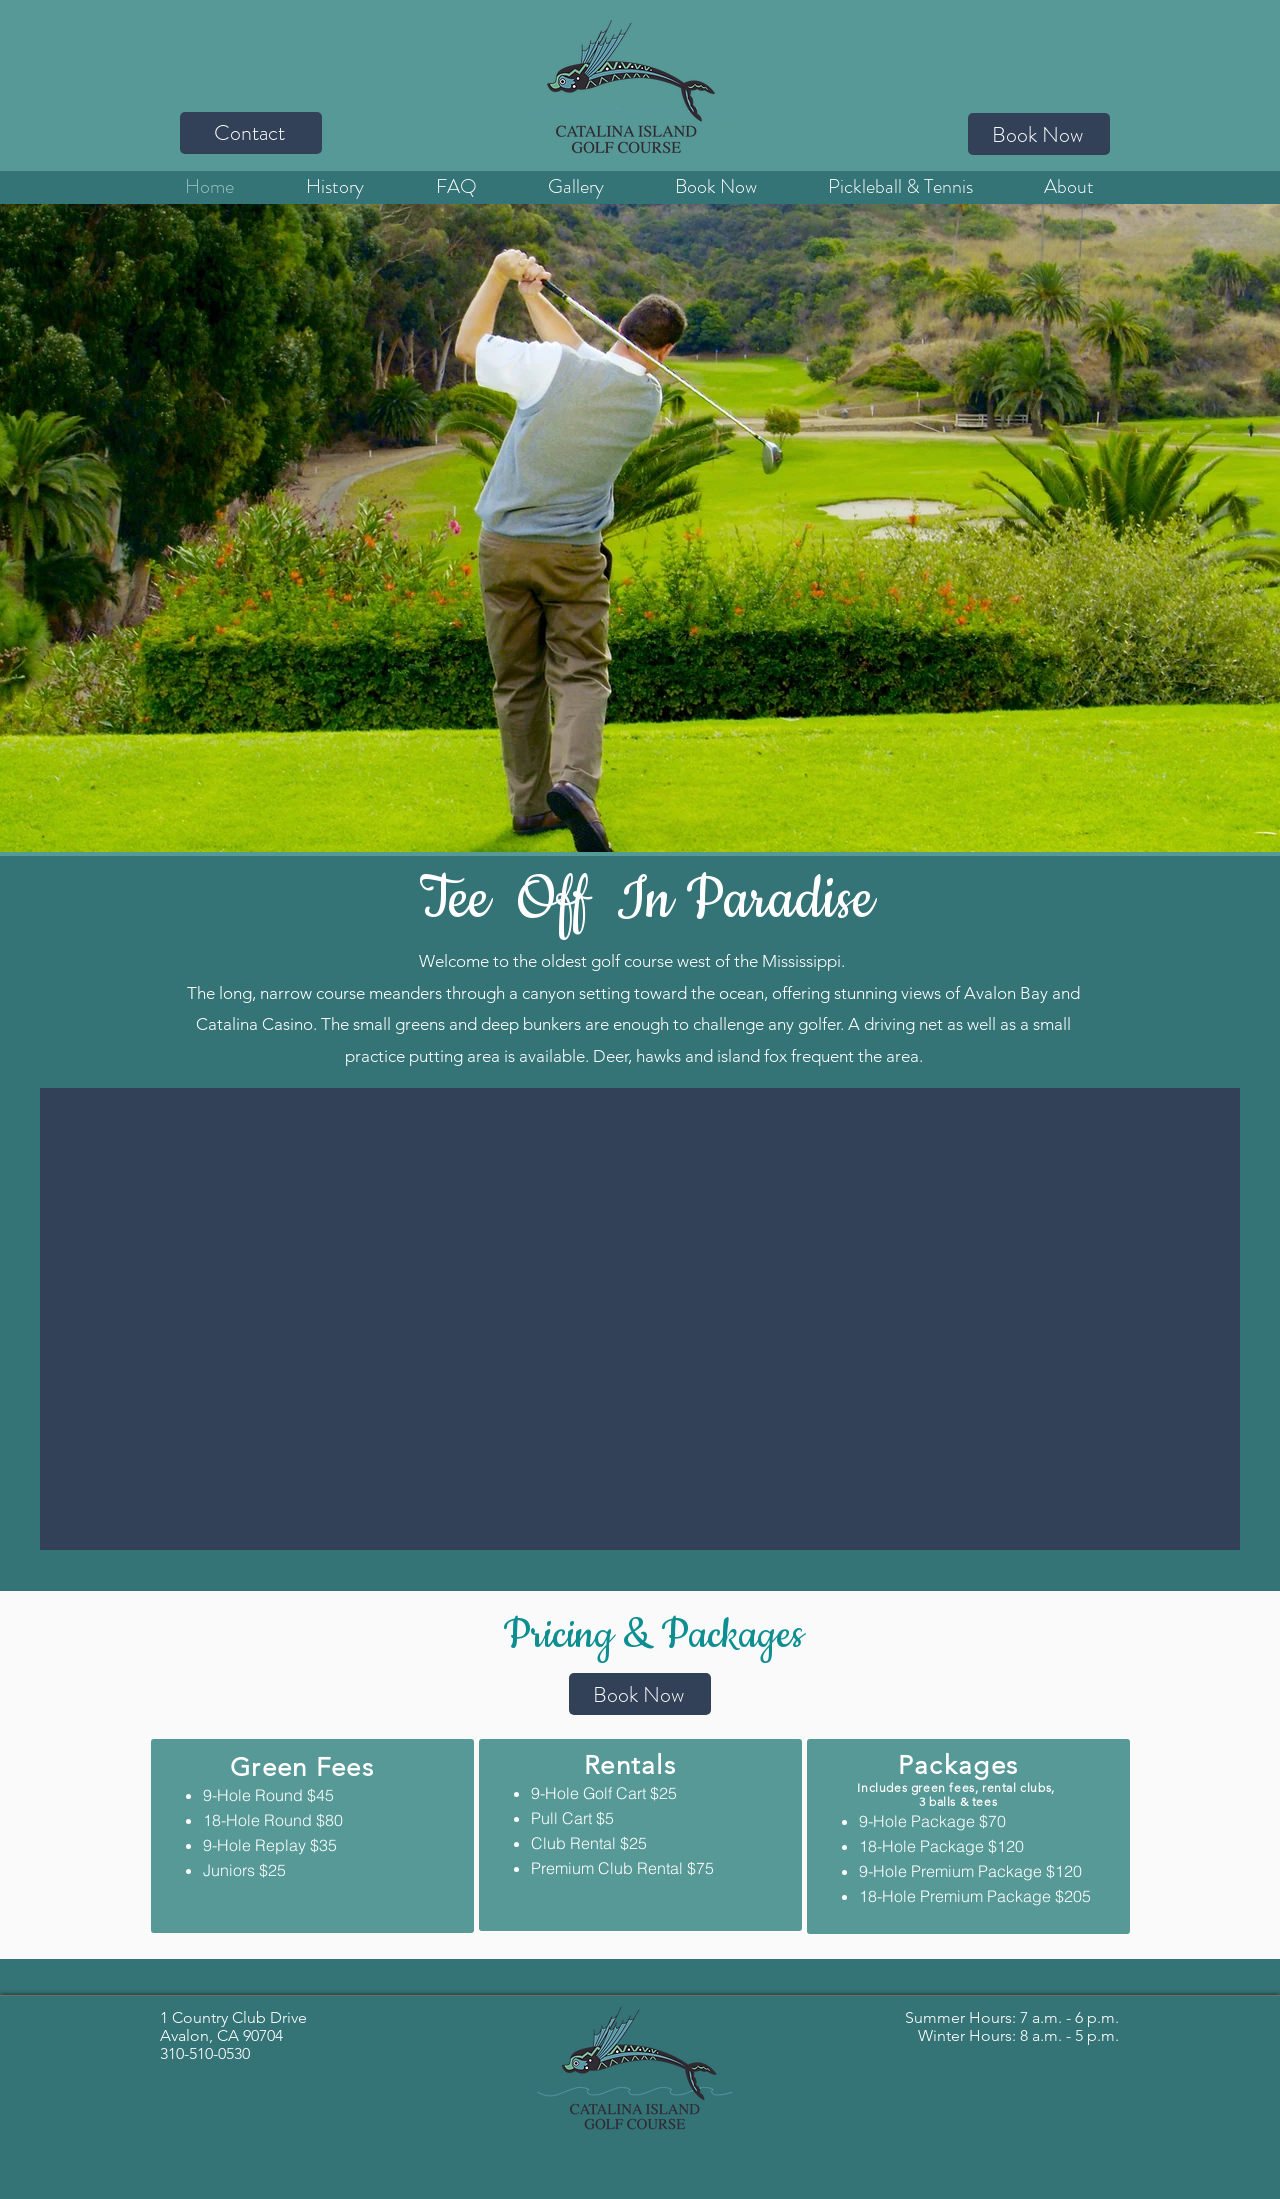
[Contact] (251, 133)
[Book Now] (1039, 134)
